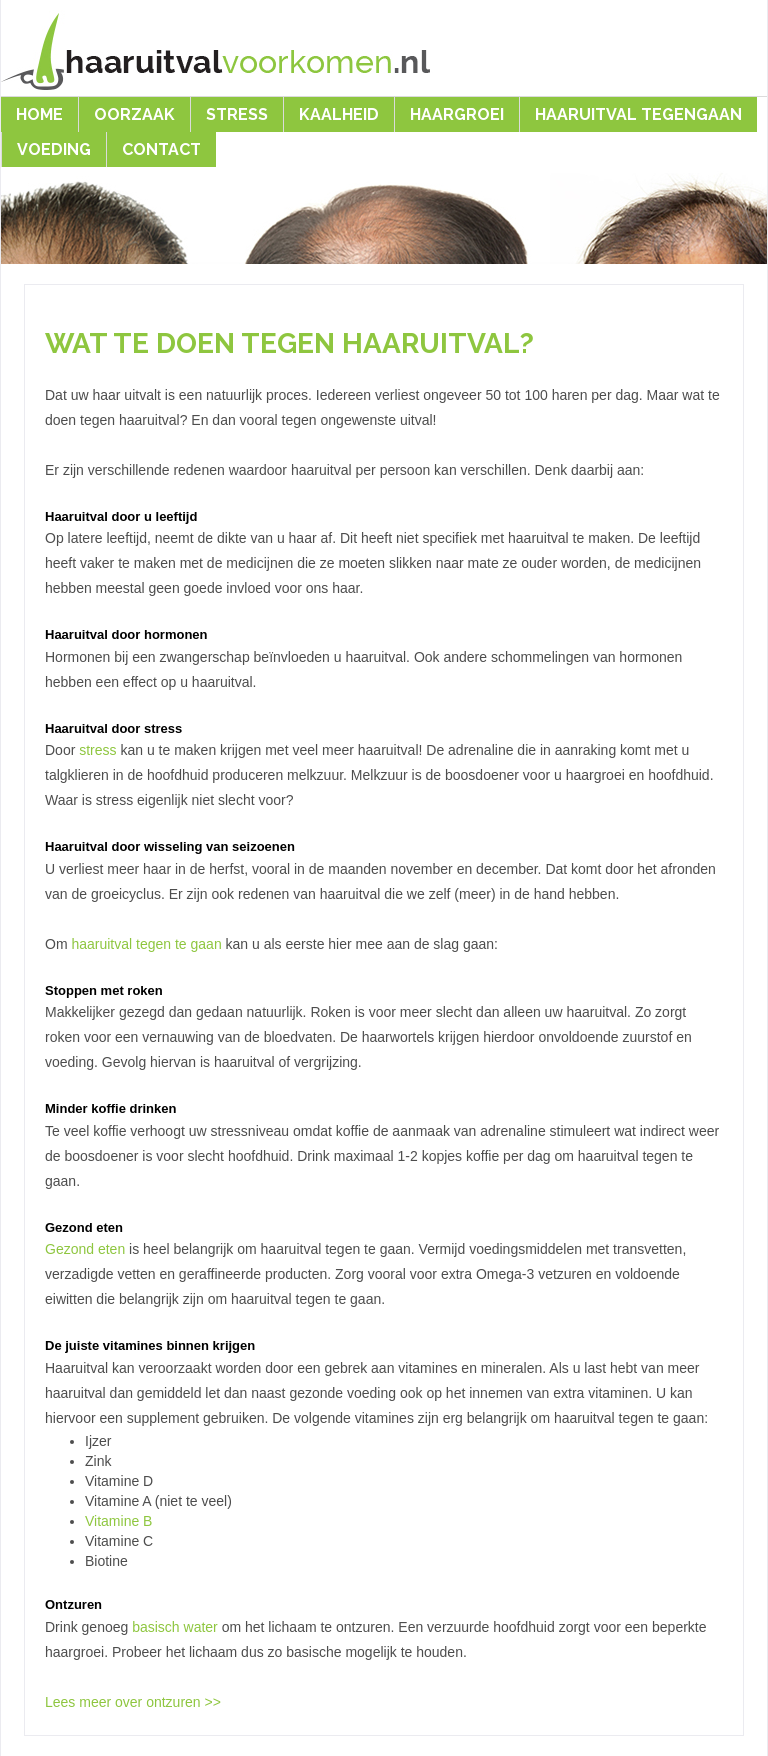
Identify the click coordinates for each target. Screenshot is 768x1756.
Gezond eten (85, 1249)
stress (97, 750)
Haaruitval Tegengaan (638, 114)
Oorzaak (134, 114)
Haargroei (457, 114)
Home (39, 114)
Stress (237, 114)
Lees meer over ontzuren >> (133, 1702)
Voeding (54, 149)
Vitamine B (118, 1521)
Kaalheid (339, 114)
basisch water (175, 1627)
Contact (161, 149)
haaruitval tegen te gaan (146, 944)
